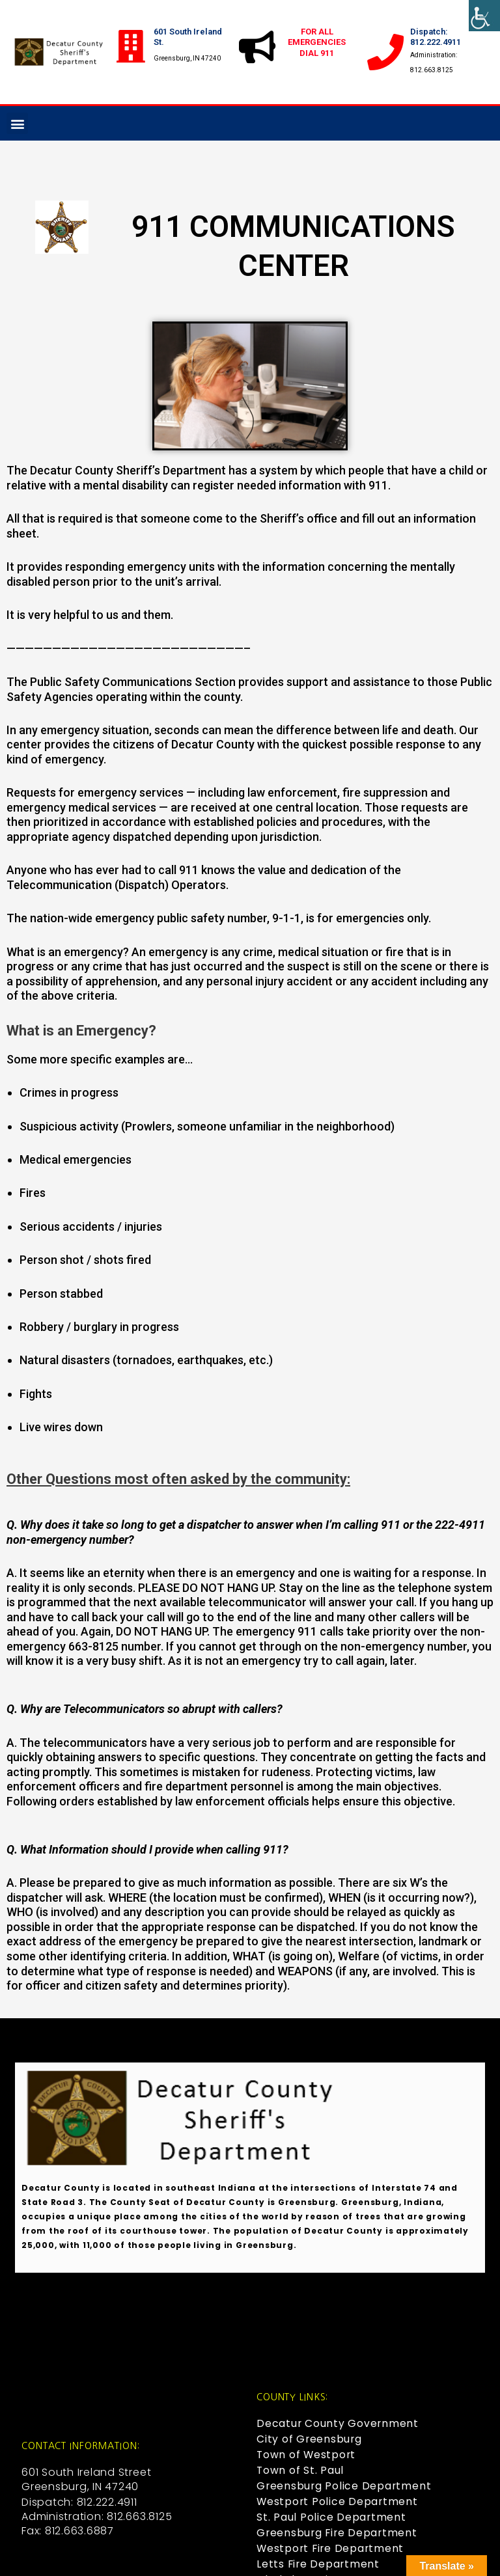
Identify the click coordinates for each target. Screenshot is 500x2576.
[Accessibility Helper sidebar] (484, 15)
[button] (17, 123)
